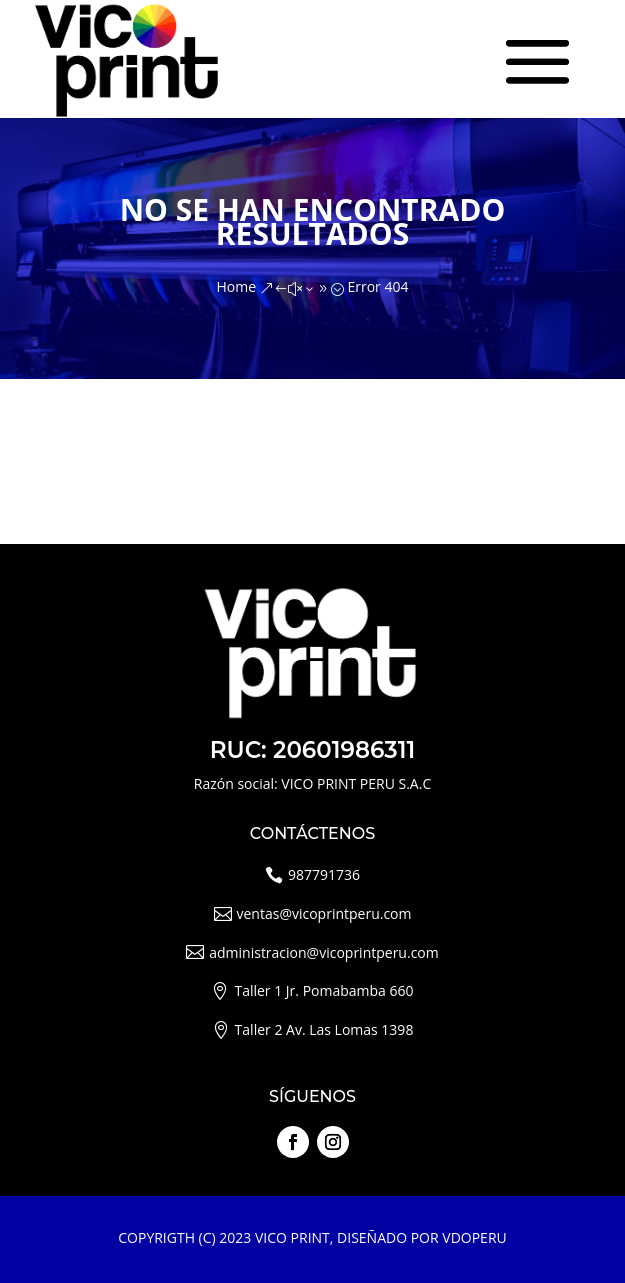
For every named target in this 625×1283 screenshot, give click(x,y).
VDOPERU (474, 1237)
